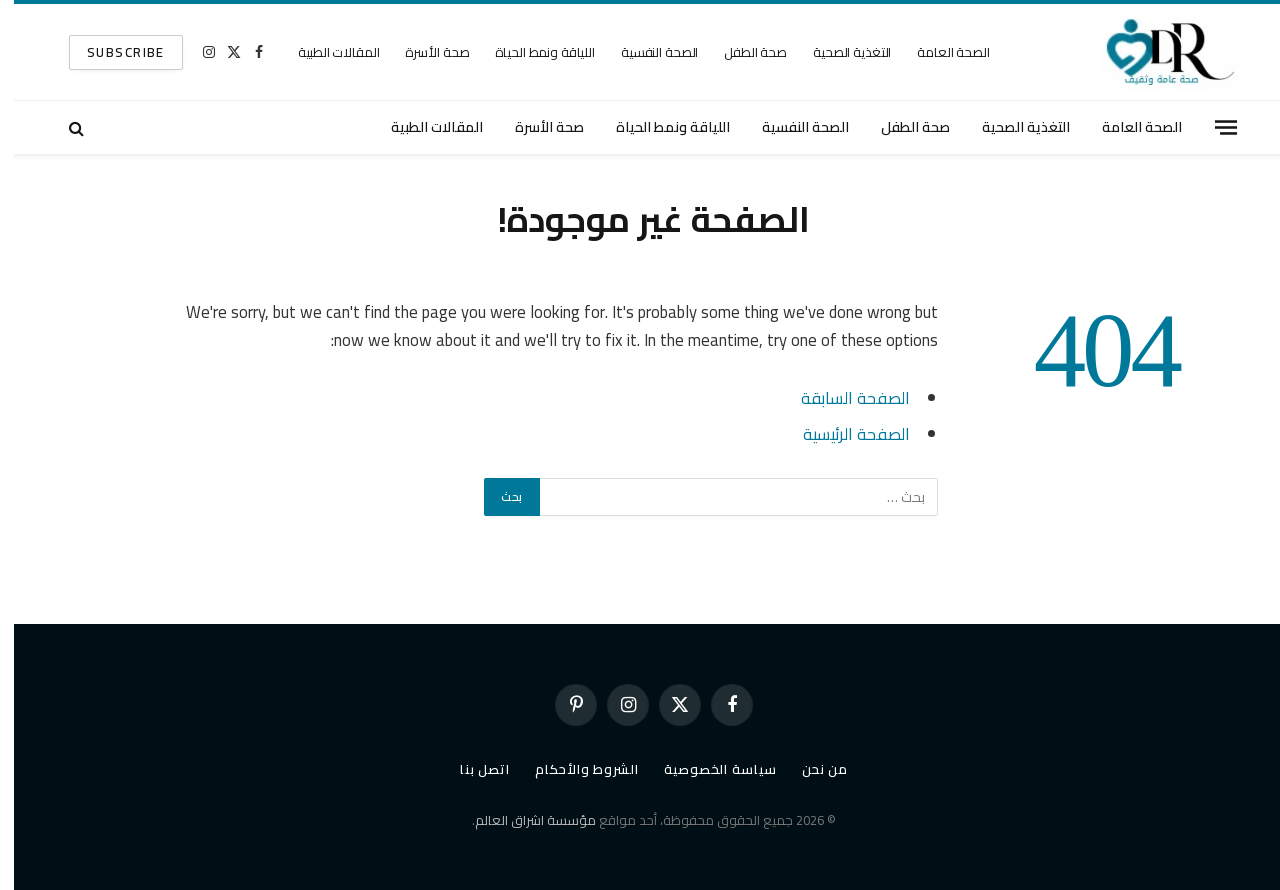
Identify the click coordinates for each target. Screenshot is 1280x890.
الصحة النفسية (645, 52)
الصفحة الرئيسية (842, 433)
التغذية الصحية (838, 52)
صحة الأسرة (423, 52)
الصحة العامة (939, 52)
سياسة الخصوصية (706, 769)
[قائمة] (1212, 127)
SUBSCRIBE (112, 52)
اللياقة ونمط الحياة (531, 52)
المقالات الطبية (324, 52)
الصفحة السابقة (841, 397)
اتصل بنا (471, 769)
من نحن (811, 769)
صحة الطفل (741, 52)
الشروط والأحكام (573, 769)
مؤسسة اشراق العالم (521, 820)
